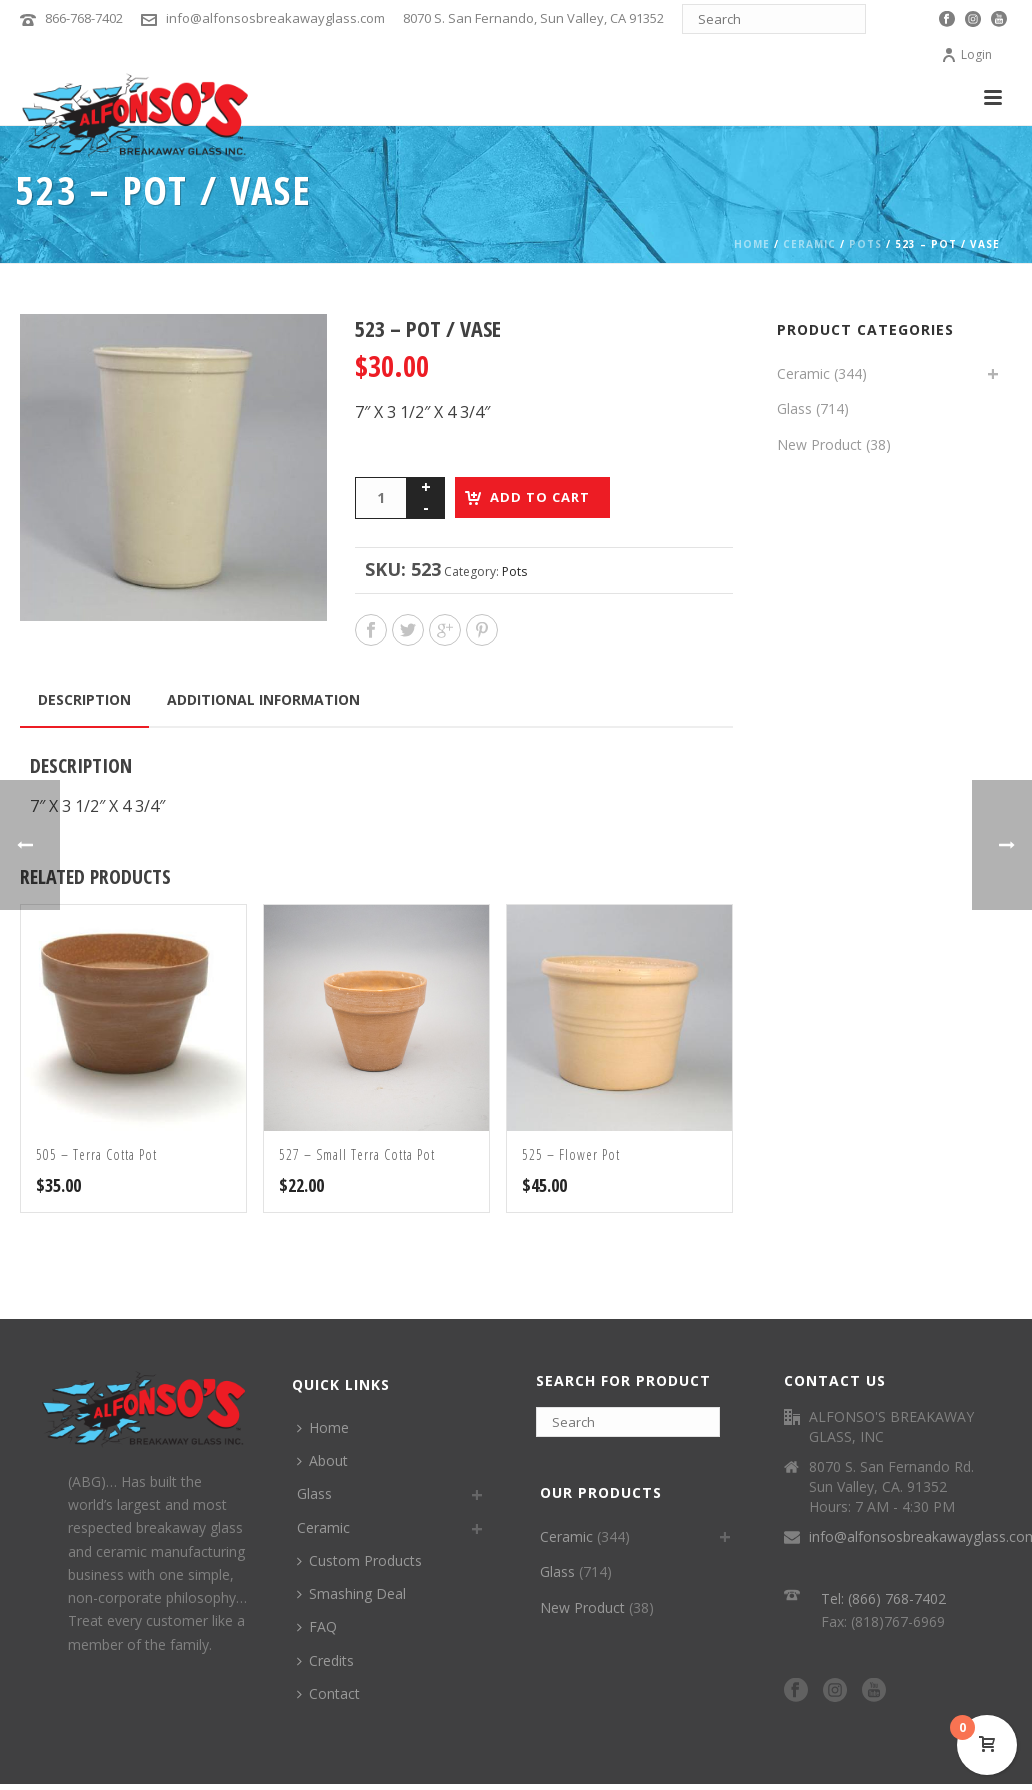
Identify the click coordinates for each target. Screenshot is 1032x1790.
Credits (325, 1660)
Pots (865, 244)
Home (752, 244)
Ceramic (809, 244)
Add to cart (540, 497)
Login (966, 54)
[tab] (84, 700)
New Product (819, 444)
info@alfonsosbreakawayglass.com (275, 18)
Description (84, 699)
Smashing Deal (351, 1593)
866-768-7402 (84, 18)
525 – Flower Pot (571, 1154)
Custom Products (359, 1560)
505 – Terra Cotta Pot (96, 1154)
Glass (794, 408)
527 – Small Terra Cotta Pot (357, 1154)
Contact (328, 1693)
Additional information (263, 699)
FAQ (317, 1626)
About (322, 1460)
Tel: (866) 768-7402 (883, 1598)
